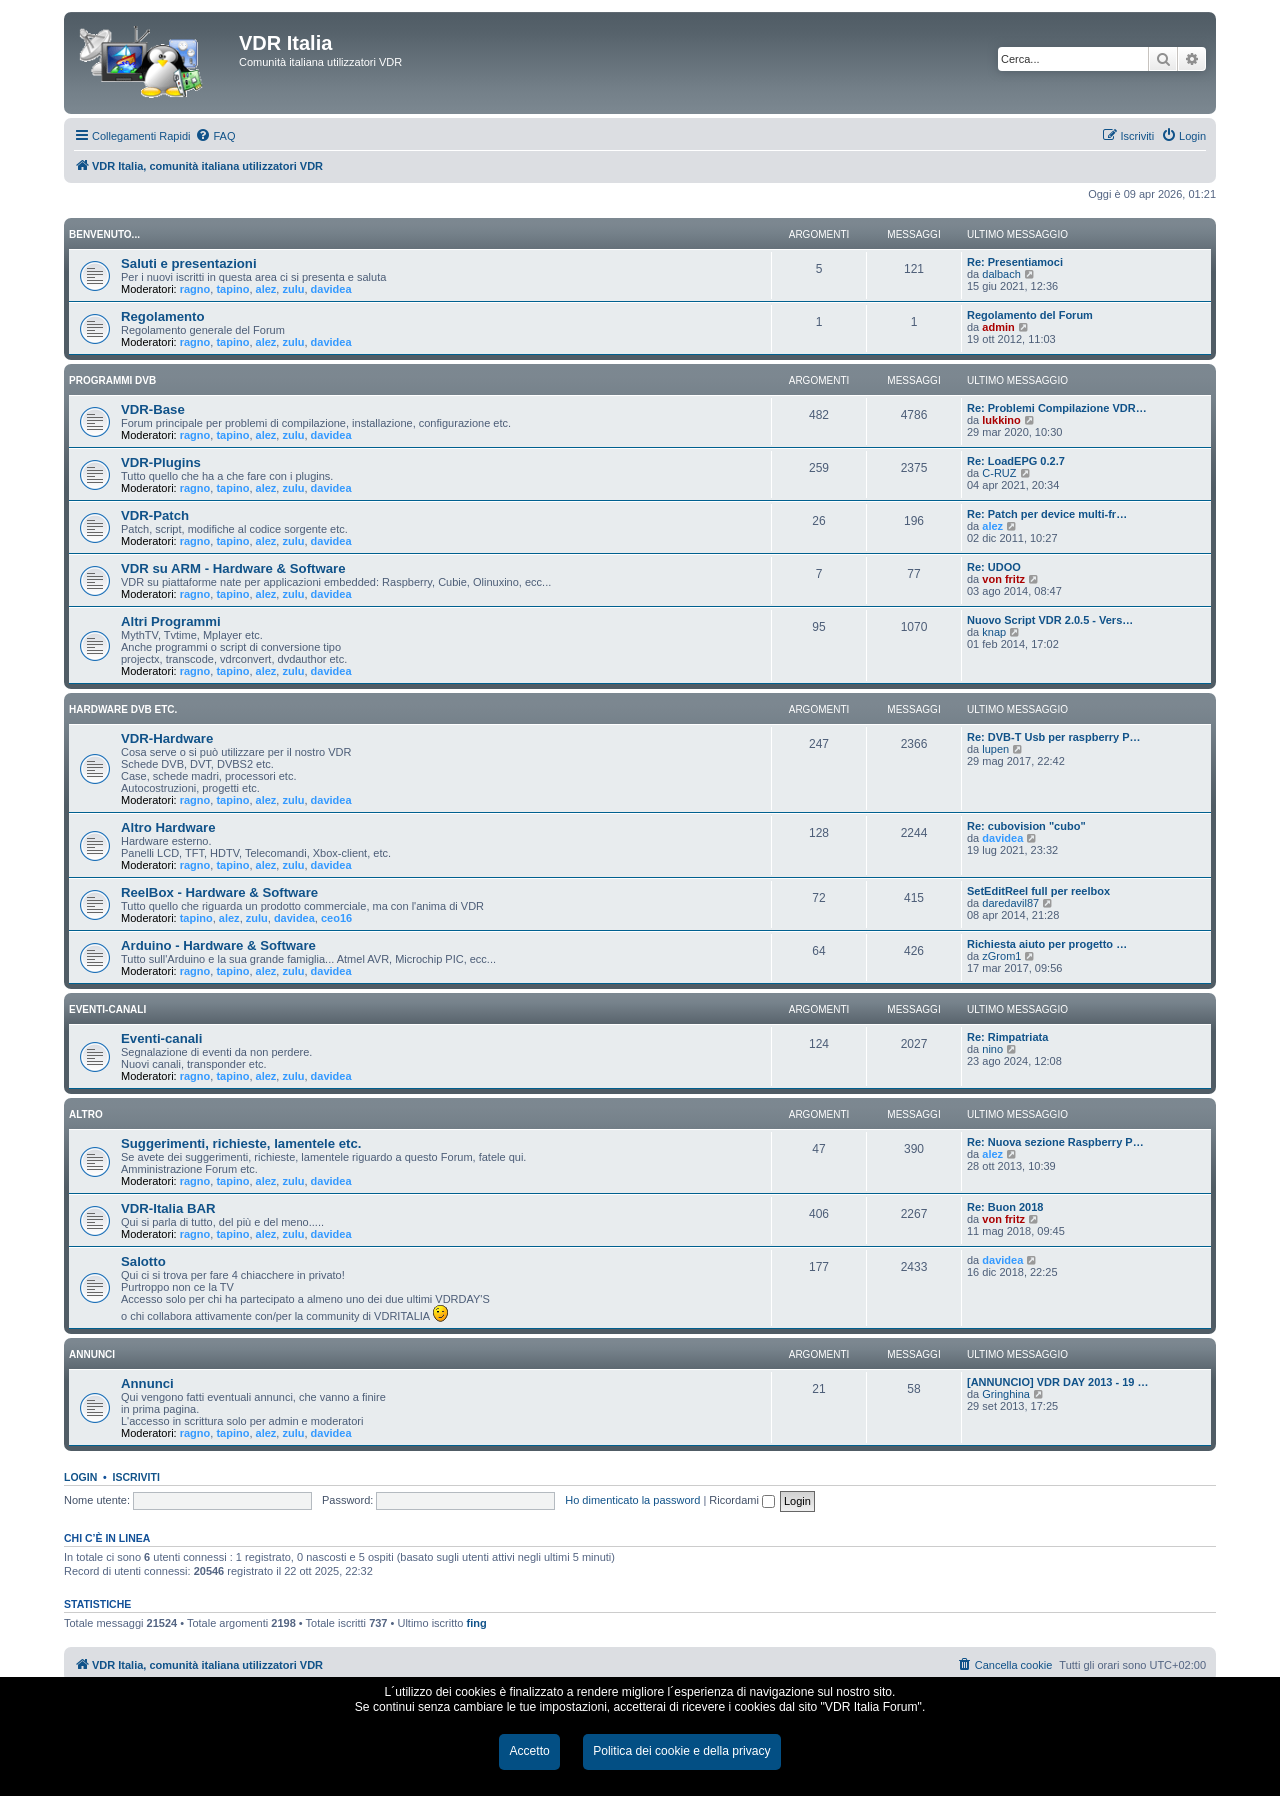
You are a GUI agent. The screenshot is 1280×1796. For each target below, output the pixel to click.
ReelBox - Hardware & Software (219, 892)
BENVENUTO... (104, 234)
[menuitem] (215, 136)
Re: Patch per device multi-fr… (1047, 514)
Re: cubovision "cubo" (1026, 826)
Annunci (147, 1383)
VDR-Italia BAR (168, 1208)
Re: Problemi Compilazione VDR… (1057, 408)
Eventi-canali (161, 1038)
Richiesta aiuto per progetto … (1047, 944)
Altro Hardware (168, 827)
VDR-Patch (155, 515)
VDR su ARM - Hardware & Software (233, 568)
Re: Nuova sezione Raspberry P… (1055, 1142)
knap (994, 632)
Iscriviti (136, 1477)
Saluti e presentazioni (189, 263)
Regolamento (163, 316)
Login (80, 1477)
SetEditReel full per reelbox (1038, 891)
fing (477, 1623)
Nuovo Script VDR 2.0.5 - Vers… (1050, 620)
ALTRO (86, 1114)
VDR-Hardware (167, 738)
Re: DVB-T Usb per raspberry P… (1054, 737)
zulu (293, 289)
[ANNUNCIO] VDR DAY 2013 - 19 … (1058, 1382)
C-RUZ (999, 473)
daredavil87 (1010, 903)
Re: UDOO (994, 567)
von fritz (1003, 579)
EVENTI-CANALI (107, 1009)
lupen (995, 749)
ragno (195, 289)
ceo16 (336, 918)
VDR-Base (153, 409)
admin (998, 327)
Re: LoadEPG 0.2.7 (1016, 461)
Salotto (143, 1261)
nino (992, 1049)
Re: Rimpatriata (1007, 1037)
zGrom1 (1001, 956)
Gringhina (1006, 1394)
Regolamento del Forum (1030, 315)
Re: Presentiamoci (1015, 262)
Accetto (529, 1751)
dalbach (1001, 274)
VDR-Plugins (161, 462)
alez (266, 289)
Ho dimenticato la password (632, 1500)
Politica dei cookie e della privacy (681, 1751)
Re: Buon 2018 (1005, 1207)
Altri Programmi (171, 621)
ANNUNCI (92, 1354)
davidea (331, 289)
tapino (232, 289)
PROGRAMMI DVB (112, 380)
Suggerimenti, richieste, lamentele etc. (241, 1143)
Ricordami (742, 1500)
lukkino (1001, 420)
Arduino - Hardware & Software (218, 945)
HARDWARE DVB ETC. (123, 709)
